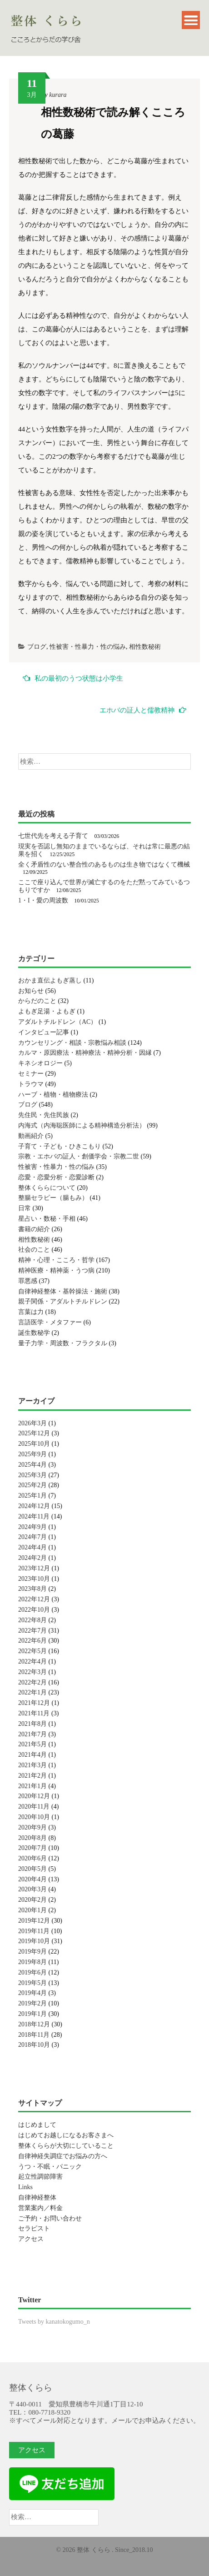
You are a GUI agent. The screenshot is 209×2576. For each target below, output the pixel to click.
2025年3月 (32, 1475)
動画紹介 (31, 1136)
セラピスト (34, 2228)
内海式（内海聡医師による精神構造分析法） (81, 1125)
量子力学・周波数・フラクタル (62, 1343)
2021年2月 (32, 1775)
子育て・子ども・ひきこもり (59, 1146)
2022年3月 (32, 1672)
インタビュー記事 (43, 1032)
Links (25, 2187)
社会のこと (34, 1249)
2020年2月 (32, 1899)
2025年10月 (34, 1443)
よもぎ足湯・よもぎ (46, 1011)
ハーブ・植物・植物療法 (53, 1094)
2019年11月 (34, 1931)
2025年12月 (34, 1433)
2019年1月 (32, 2013)
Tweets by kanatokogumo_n (54, 2321)
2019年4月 (32, 1993)
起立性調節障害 (40, 2176)
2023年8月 (32, 1588)
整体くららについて (46, 1187)
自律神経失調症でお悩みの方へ (62, 2156)
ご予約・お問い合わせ (50, 2218)
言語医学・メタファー (50, 1322)
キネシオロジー (40, 1063)
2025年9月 (32, 1454)
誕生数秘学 (34, 1332)
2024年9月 (32, 1527)
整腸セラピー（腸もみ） (53, 1197)
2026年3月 (32, 1423)
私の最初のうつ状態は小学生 (73, 678)
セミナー (31, 1073)
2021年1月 (32, 1786)
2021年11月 (34, 1713)
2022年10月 (34, 1609)
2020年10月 (34, 1817)
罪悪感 (27, 1281)
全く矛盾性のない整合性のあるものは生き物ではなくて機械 (104, 864)
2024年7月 (32, 1537)
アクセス (31, 2238)
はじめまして (37, 2124)
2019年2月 (32, 2003)
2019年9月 (32, 1951)
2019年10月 (34, 1941)
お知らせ (31, 990)
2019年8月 (32, 1962)
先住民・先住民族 (43, 1115)
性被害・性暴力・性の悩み (88, 646)
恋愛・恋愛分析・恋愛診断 (56, 1177)
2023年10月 (34, 1578)
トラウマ (31, 1084)
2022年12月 (34, 1599)
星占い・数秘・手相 (46, 1218)
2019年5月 (32, 1983)
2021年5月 (32, 1744)
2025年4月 (32, 1464)
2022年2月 (32, 1682)
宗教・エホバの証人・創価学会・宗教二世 (78, 1156)
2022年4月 (32, 1661)
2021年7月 (32, 1734)
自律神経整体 (37, 2197)
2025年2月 (32, 1485)
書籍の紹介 (34, 1229)
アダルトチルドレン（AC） (57, 1021)
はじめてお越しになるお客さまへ (66, 2135)
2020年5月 (32, 1868)
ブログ (36, 646)
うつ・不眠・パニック (50, 2166)
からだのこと (37, 1000)
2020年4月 (32, 1879)
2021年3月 (32, 1765)
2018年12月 (34, 2024)
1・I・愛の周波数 (43, 900)
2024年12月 (34, 1506)
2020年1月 (32, 1910)
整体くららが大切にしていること (66, 2145)
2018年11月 (34, 2034)
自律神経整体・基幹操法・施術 (62, 1291)
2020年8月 (32, 1837)
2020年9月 (32, 1827)
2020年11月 (34, 1806)
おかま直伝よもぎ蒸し (50, 980)
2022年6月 (32, 1640)
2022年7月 (32, 1630)
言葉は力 (31, 1311)
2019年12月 (34, 1920)
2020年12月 (34, 1796)
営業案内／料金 (40, 2208)
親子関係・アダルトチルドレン (62, 1301)
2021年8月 (32, 1723)
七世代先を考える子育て (53, 835)
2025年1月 (32, 1495)
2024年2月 (32, 1557)
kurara (57, 94)
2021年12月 (34, 1702)
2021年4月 (32, 1754)
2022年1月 (32, 1692)
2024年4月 (32, 1547)
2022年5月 (32, 1651)
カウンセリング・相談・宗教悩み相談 (72, 1042)
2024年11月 (34, 1516)
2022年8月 (32, 1620)
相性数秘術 (145, 646)
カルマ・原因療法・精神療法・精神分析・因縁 (85, 1052)
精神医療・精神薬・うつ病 (56, 1270)
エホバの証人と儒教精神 (143, 710)
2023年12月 (34, 1568)
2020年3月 (32, 1889)
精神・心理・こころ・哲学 (56, 1260)
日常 (24, 1208)
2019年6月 (32, 1972)
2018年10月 (34, 2044)
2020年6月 (32, 1858)
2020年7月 (32, 1847)
